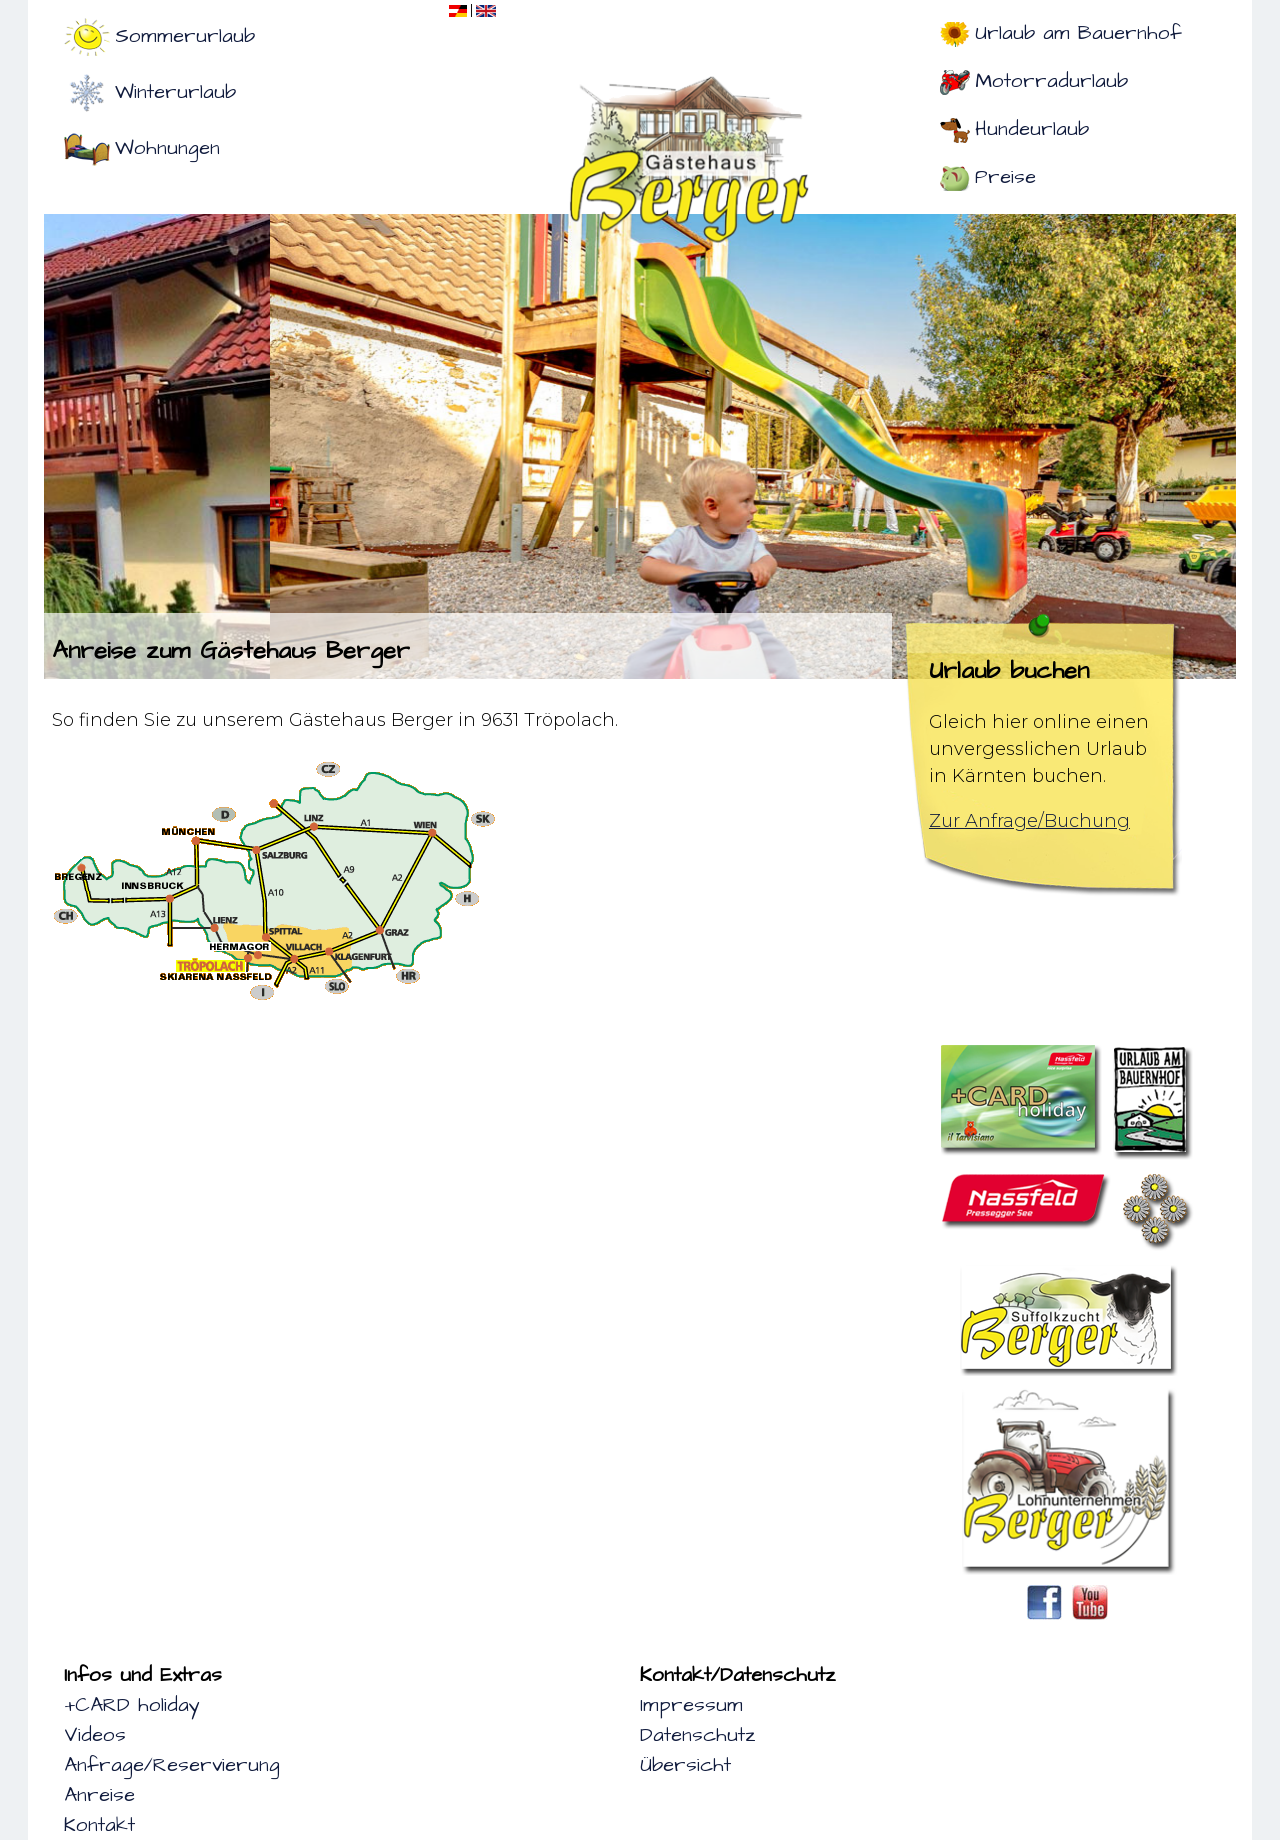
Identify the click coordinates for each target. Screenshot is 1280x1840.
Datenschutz (697, 1735)
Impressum (691, 1705)
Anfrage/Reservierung (172, 1765)
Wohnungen (167, 148)
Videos (95, 1735)
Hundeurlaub (1032, 129)
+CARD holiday (132, 1705)
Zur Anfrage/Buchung (1029, 821)
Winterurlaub (175, 92)
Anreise (99, 1795)
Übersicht (685, 1765)
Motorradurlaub (1051, 81)
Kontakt (99, 1825)
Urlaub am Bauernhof (1078, 33)
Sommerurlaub (185, 36)
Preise (1005, 177)
